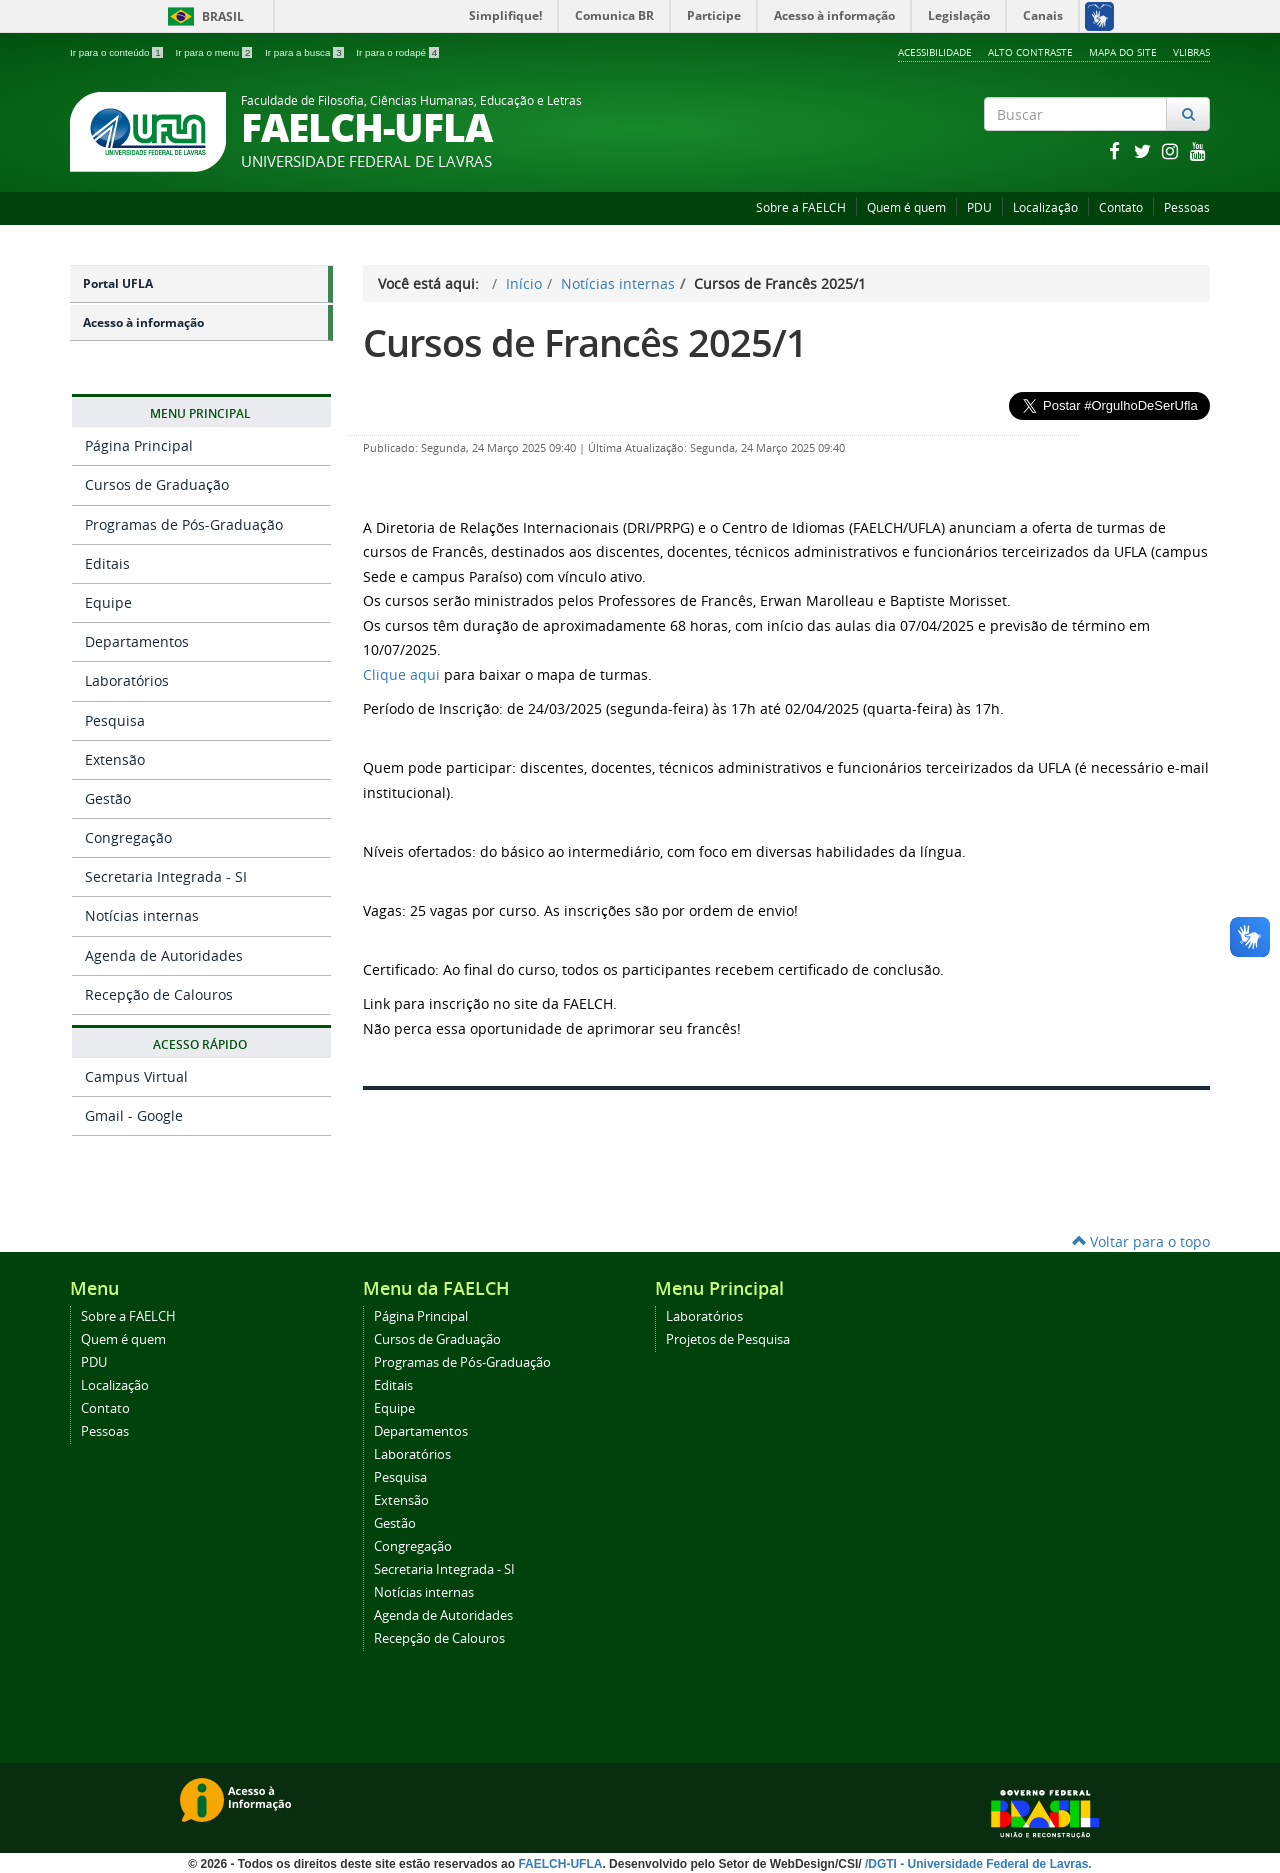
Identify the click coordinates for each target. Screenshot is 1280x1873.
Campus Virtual (136, 1076)
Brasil (202, 16)
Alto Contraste (1030, 52)
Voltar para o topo (1141, 1241)
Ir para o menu (215, 52)
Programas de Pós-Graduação (184, 524)
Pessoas (1187, 207)
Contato (1121, 207)
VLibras (1191, 52)
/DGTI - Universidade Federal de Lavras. (977, 1864)
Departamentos (137, 641)
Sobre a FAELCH (801, 207)
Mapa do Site (1123, 52)
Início (524, 283)
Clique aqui (401, 674)
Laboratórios (127, 680)
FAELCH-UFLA (560, 1864)
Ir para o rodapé (397, 52)
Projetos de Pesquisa (728, 1339)
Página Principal (139, 445)
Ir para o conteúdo (117, 52)
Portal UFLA (118, 283)
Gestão (108, 798)
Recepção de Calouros (159, 994)
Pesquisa (115, 720)
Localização (1045, 207)
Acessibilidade (935, 52)
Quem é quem (906, 207)
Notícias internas (142, 915)
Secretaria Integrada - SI (166, 876)
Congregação (128, 837)
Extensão (115, 759)
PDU (979, 207)
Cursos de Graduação (157, 484)
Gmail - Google (134, 1115)
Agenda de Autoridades (164, 955)
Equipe (108, 602)
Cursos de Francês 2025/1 (585, 342)
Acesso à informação (143, 322)
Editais (107, 563)
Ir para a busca (305, 52)
